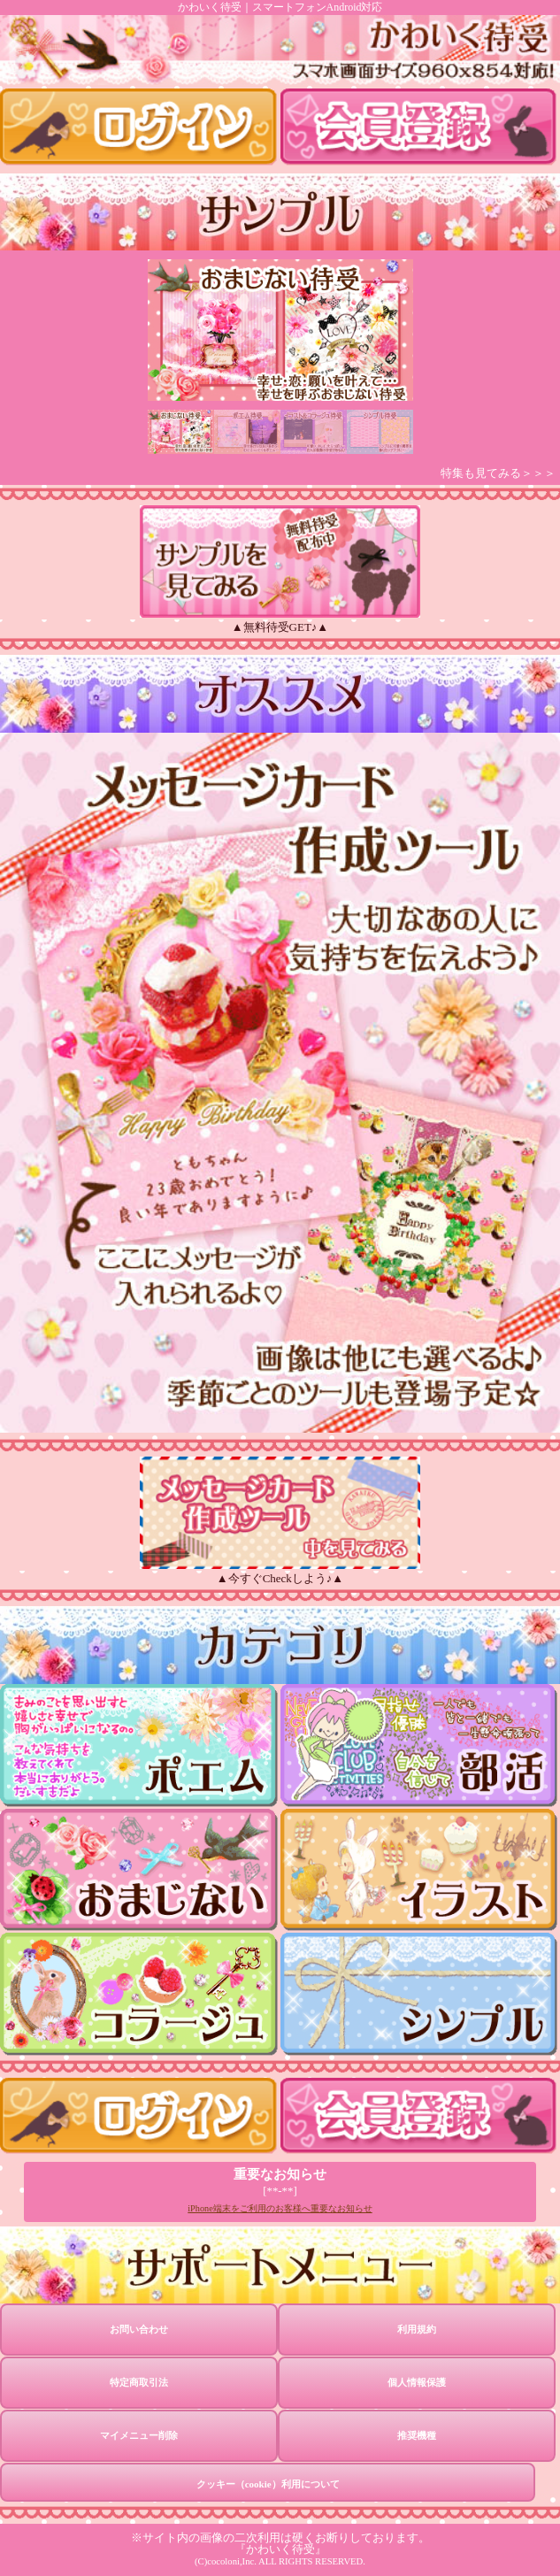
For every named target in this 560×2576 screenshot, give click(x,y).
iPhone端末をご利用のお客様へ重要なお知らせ (280, 2208)
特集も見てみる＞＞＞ (498, 473)
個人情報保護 (416, 2382)
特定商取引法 (139, 2382)
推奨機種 (416, 2435)
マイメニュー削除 (139, 2435)
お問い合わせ (139, 2329)
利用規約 (416, 2329)
